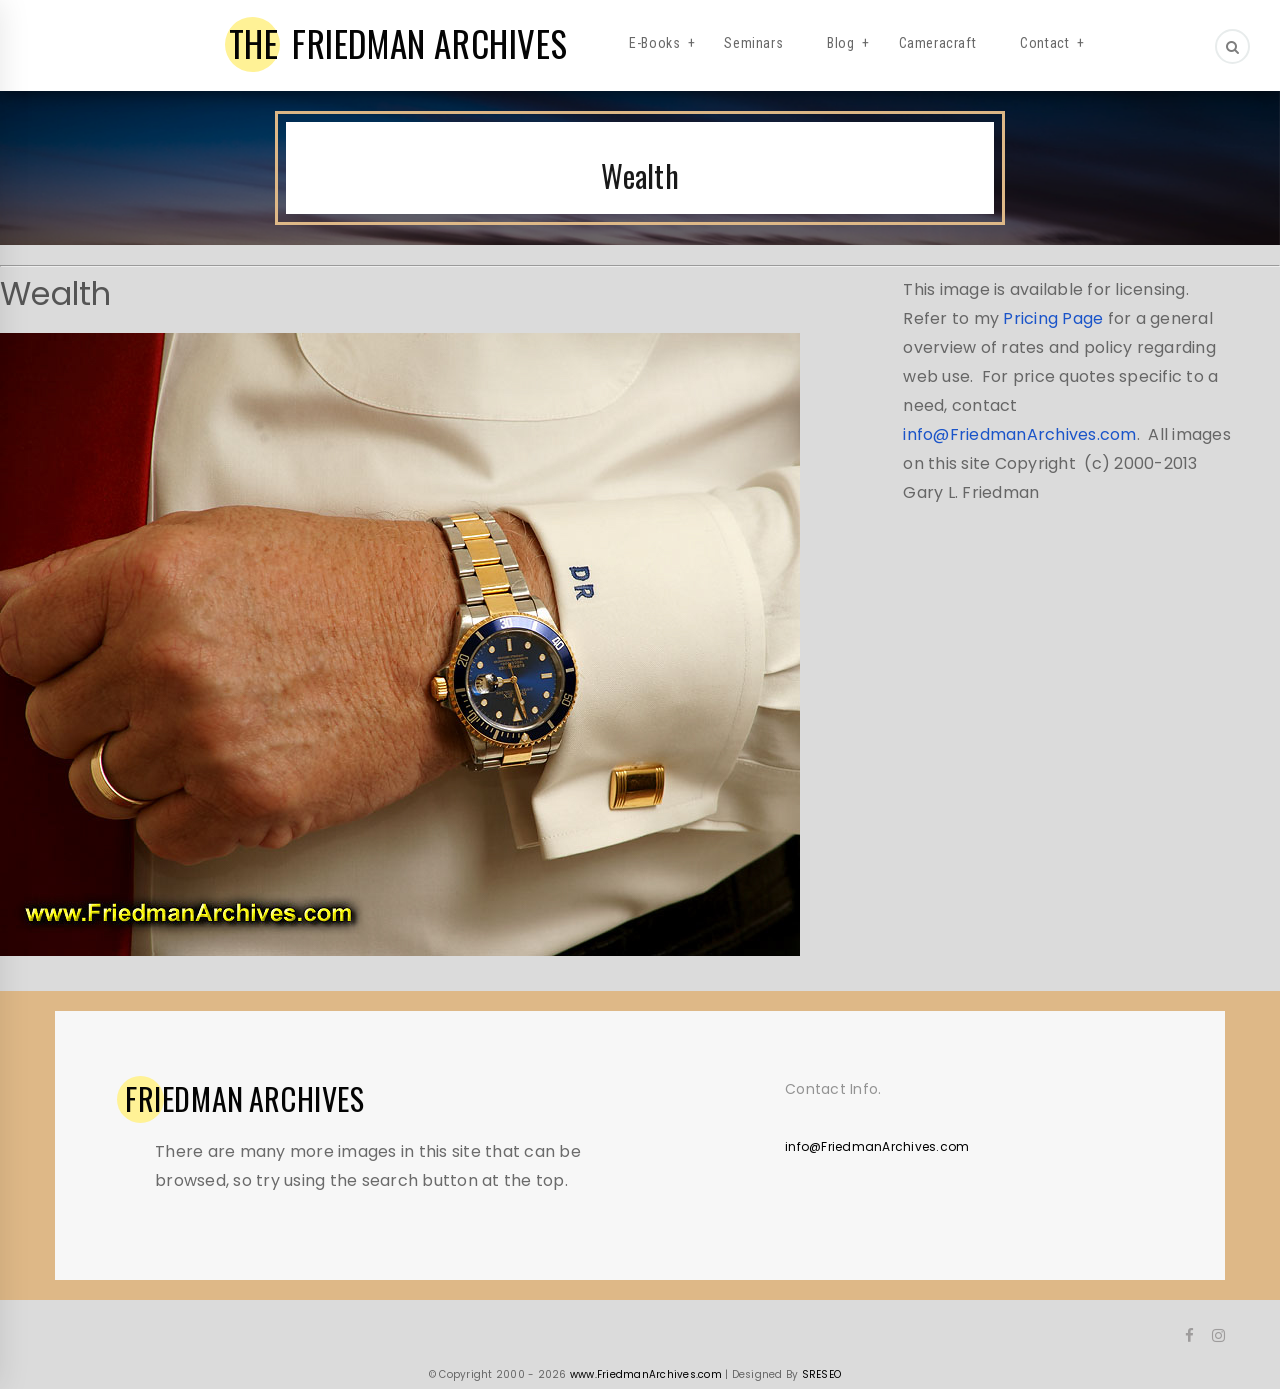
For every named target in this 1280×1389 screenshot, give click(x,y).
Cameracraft (938, 43)
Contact (1044, 43)
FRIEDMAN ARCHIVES (398, 43)
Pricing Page (1053, 318)
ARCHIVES (245, 1099)
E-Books (654, 43)
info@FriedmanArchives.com (1019, 434)
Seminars (753, 43)
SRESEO (822, 1374)
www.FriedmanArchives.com (646, 1374)
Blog (840, 43)
